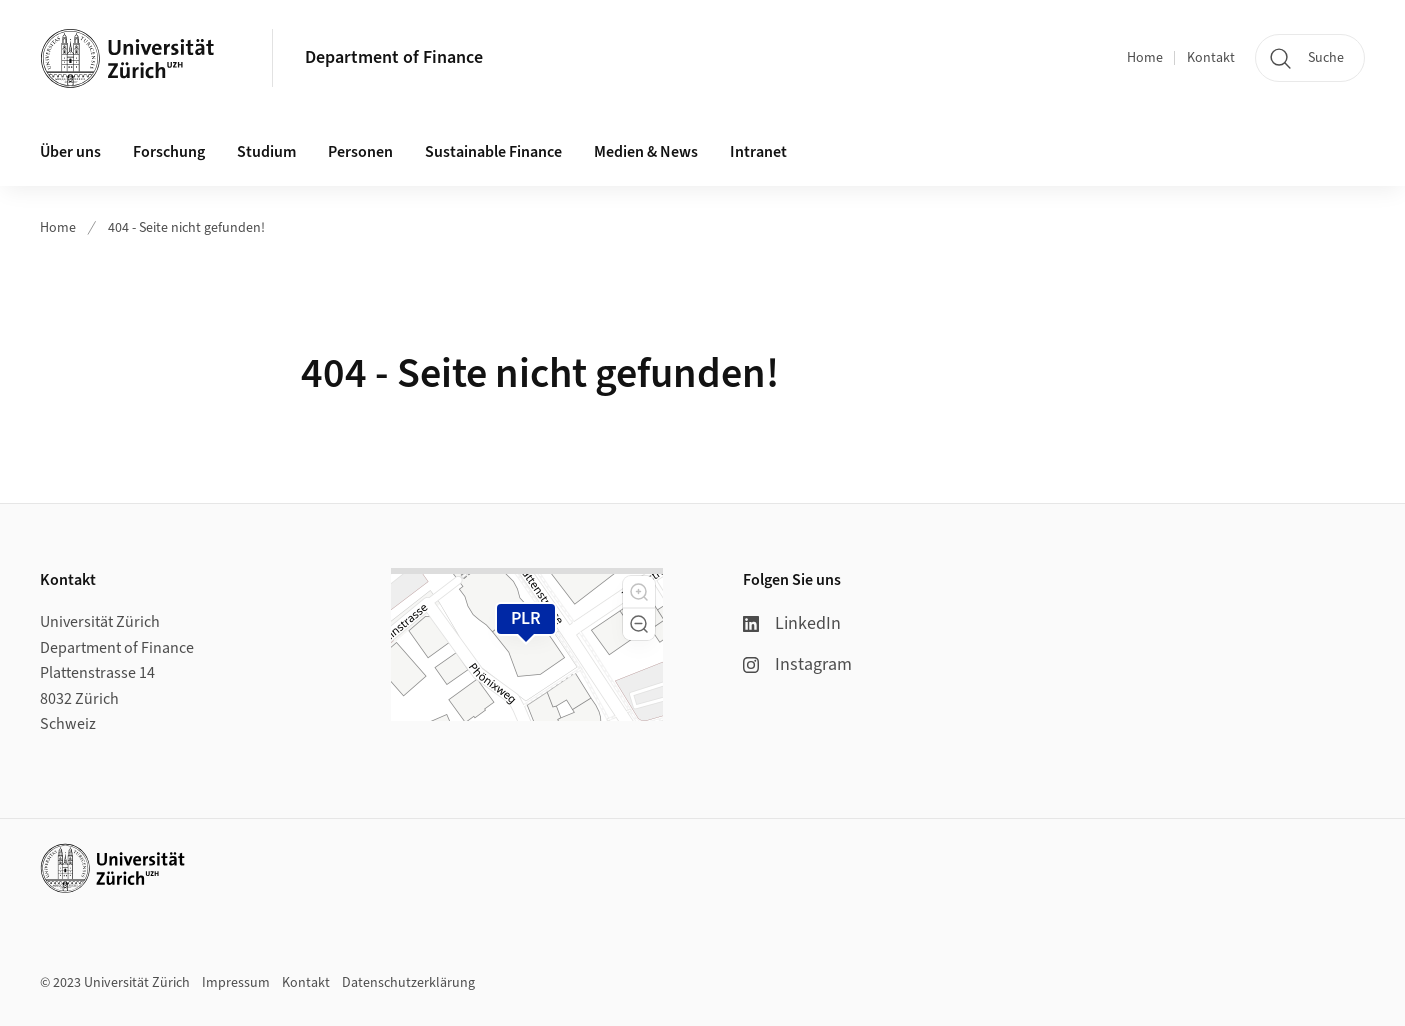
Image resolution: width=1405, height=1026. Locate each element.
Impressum (236, 983)
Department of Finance (394, 57)
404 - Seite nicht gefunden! (186, 228)
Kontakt (1211, 58)
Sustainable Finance (493, 152)
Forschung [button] (169, 152)
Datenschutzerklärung (408, 983)
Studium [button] (266, 152)
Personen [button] (360, 152)
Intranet (758, 152)
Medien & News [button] (646, 152)
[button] (639, 592)
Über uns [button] (70, 152)
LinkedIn (792, 623)
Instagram (797, 664)
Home (1145, 58)
